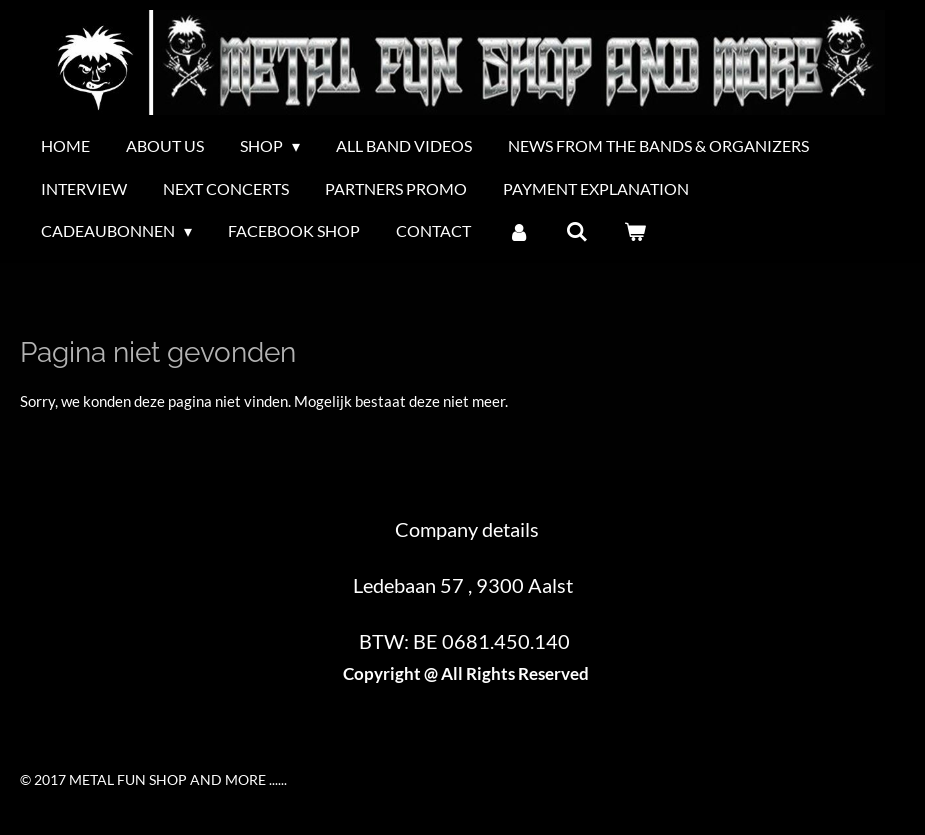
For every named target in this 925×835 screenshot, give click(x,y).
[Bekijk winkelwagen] (635, 231)
